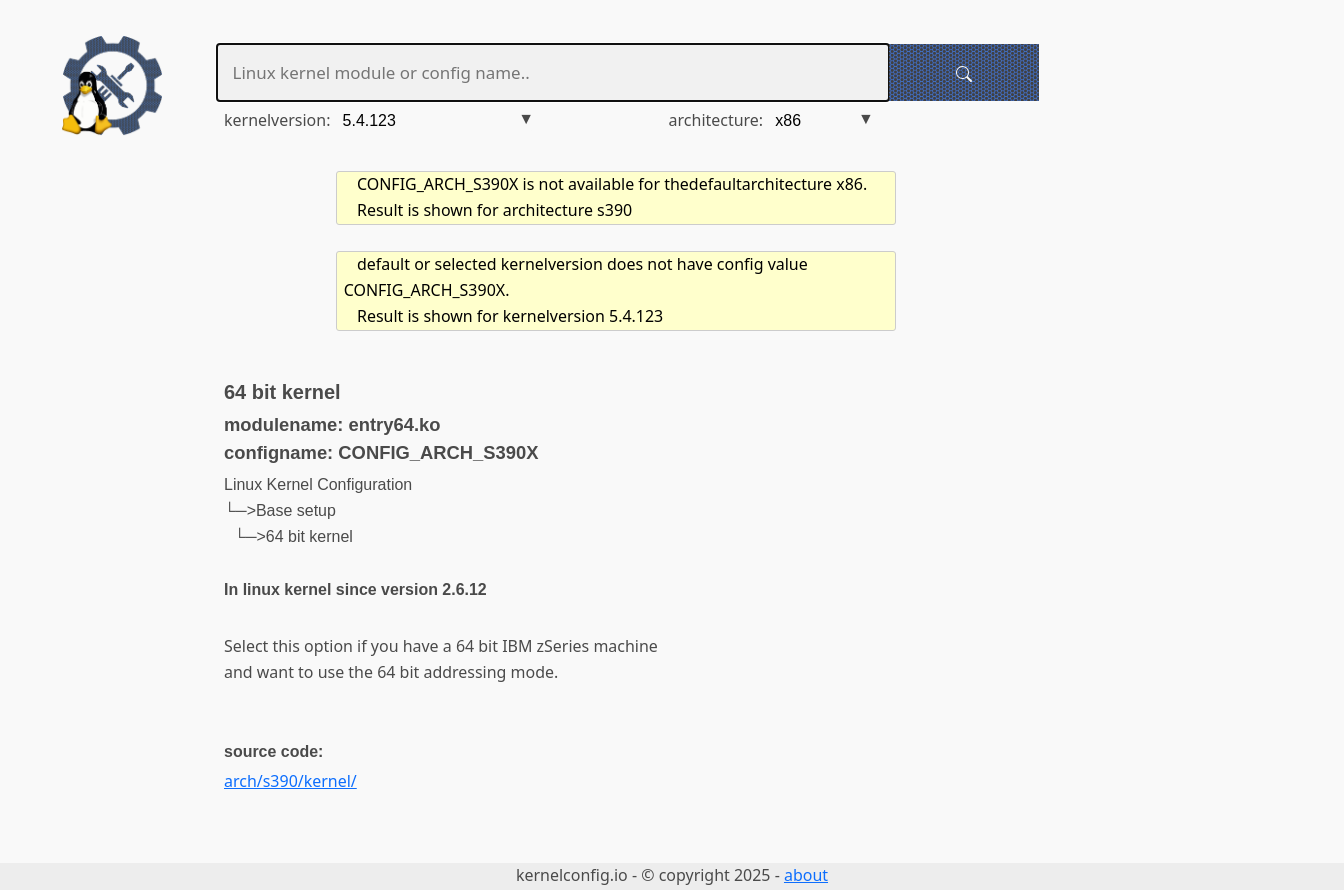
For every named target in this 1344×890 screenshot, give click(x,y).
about (806, 875)
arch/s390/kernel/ (290, 781)
